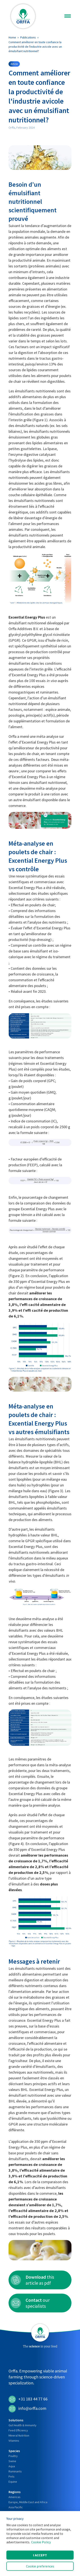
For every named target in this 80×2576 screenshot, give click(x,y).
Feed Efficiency (18, 2430)
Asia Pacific (16, 2507)
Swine (12, 2461)
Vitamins (14, 2441)
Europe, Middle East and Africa (28, 2502)
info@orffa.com (27, 2408)
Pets (12, 2476)
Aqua (12, 2466)
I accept (40, 2555)
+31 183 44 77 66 (28, 2399)
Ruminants (15, 2471)
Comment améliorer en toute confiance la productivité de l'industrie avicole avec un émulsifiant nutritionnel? (35, 46)
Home (12, 37)
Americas (14, 2497)
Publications (28, 37)
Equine (13, 2482)
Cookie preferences (40, 2566)
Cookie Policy (41, 2542)
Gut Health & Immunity (22, 2425)
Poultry (13, 2456)
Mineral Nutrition (19, 2435)
